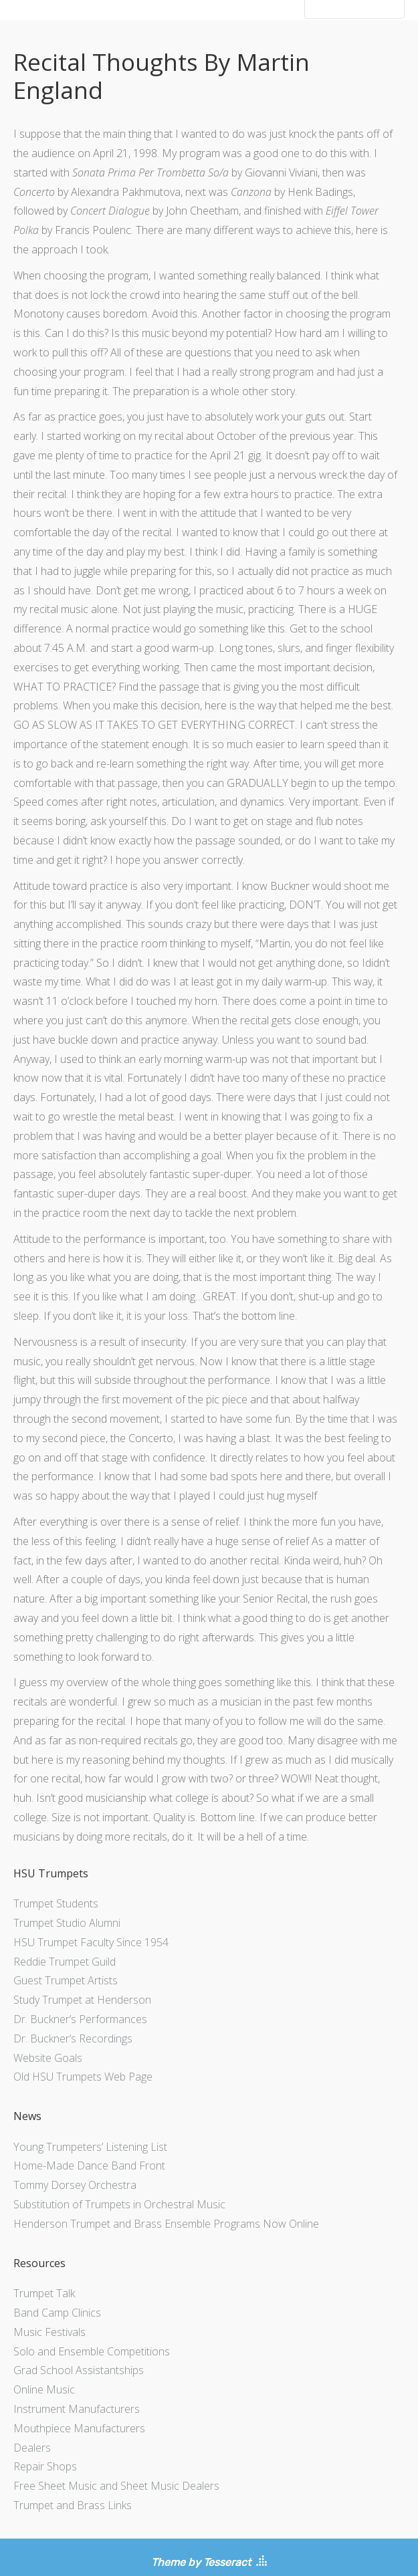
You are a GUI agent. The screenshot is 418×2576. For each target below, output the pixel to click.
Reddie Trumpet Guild (64, 1961)
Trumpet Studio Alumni (66, 1922)
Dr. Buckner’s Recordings (72, 2038)
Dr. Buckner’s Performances (80, 2019)
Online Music (44, 2389)
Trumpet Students (55, 1903)
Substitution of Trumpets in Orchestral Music (119, 2204)
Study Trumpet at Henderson (82, 1999)
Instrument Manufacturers (76, 2409)
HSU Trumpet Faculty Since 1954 (91, 1942)
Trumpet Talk (44, 2293)
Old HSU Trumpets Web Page (82, 2076)
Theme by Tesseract (201, 2562)
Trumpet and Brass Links (72, 2505)
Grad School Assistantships (78, 2370)
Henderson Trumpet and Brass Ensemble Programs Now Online (166, 2223)
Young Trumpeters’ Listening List (90, 2146)
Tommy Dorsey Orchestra (74, 2185)
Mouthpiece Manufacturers (79, 2428)
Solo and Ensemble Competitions (91, 2351)
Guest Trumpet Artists (65, 1980)
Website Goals (47, 2058)
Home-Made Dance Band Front (89, 2165)
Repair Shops (45, 2466)
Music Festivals (49, 2332)
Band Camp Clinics (57, 2312)
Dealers (32, 2447)
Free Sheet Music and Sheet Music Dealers (116, 2485)
